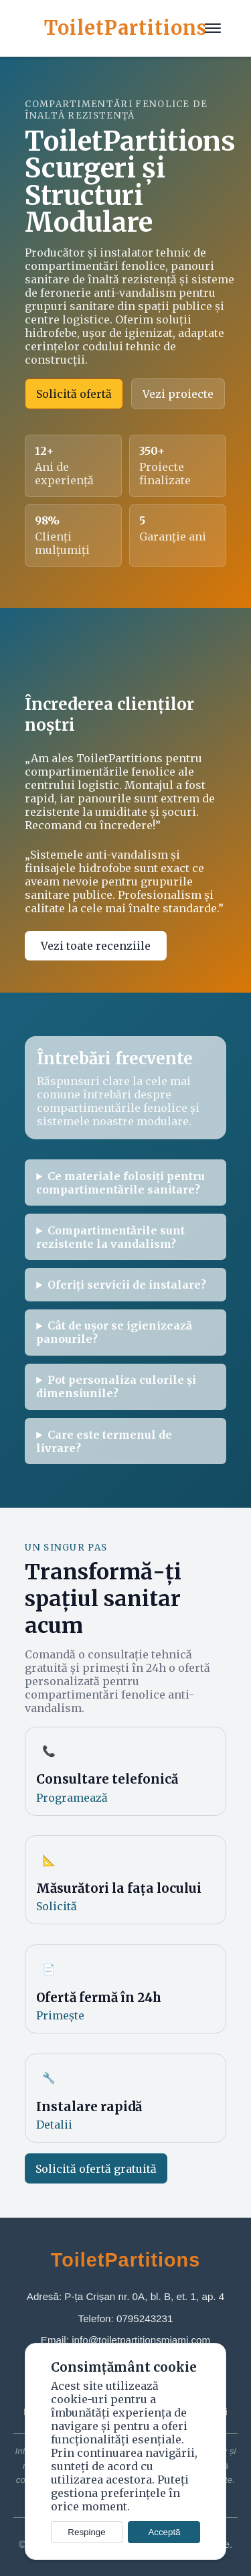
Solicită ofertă (74, 394)
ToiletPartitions (125, 28)
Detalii (54, 2124)
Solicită (56, 1906)
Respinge (86, 2532)
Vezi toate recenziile (96, 945)
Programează (72, 1797)
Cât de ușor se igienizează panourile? (114, 1332)
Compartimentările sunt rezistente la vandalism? (110, 1237)
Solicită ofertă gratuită (96, 2168)
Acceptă (164, 2532)
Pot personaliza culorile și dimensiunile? (116, 1386)
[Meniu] (212, 28)
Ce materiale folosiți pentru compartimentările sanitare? (120, 1182)
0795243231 (144, 2318)
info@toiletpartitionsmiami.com (141, 2340)
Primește (60, 2015)
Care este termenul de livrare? (104, 1441)
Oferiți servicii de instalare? (127, 1284)
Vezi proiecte (178, 394)
